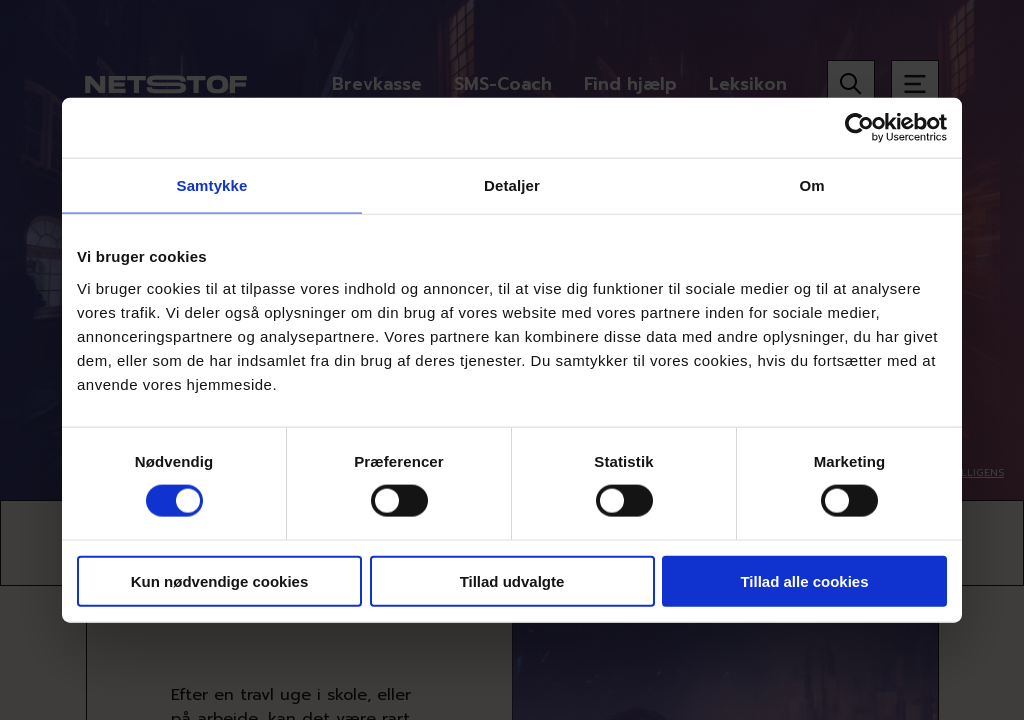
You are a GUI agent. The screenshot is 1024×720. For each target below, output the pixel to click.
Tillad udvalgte (512, 580)
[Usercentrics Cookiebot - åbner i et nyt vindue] (859, 128)
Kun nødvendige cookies (220, 580)
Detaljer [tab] (512, 185)
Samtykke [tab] (212, 185)
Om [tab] (811, 185)
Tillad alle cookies (804, 580)
